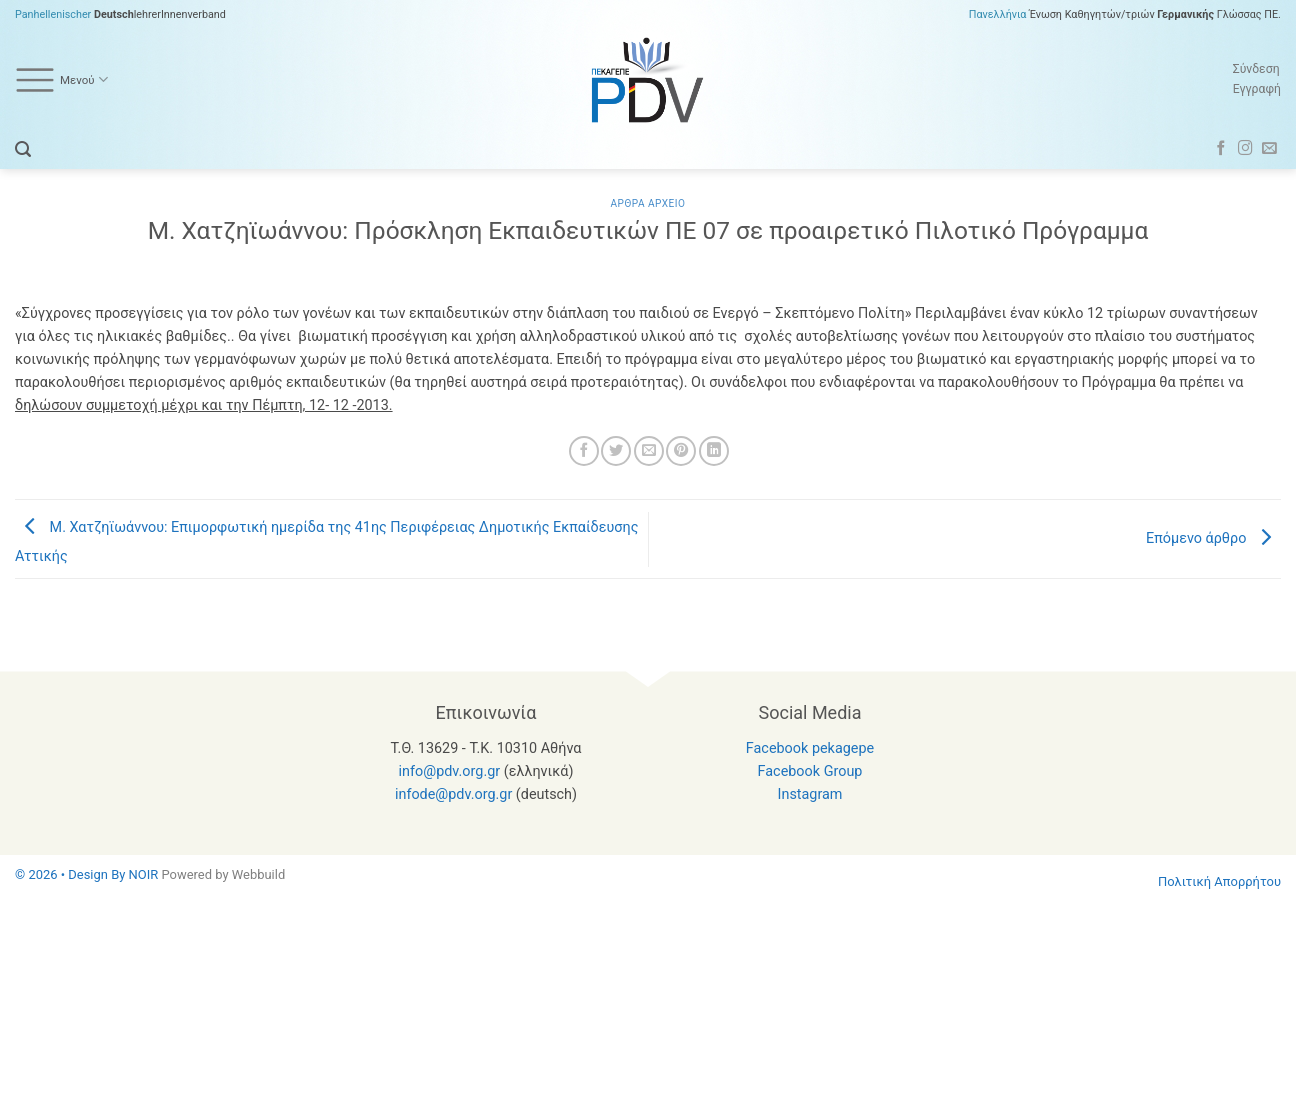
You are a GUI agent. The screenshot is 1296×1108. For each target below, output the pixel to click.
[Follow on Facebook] (1221, 149)
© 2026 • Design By (72, 874)
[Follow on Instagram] (1245, 149)
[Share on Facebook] (584, 451)
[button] (23, 149)
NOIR (144, 874)
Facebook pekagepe (810, 748)
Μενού (61, 80)
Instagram (810, 794)
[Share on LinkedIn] (714, 451)
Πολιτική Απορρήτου (1219, 881)
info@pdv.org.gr (450, 771)
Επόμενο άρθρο (1213, 538)
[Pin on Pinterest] (681, 451)
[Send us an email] (1269, 149)
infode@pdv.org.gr (453, 794)
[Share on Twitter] (616, 451)
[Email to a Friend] (649, 451)
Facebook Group (810, 771)
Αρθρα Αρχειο (647, 203)
